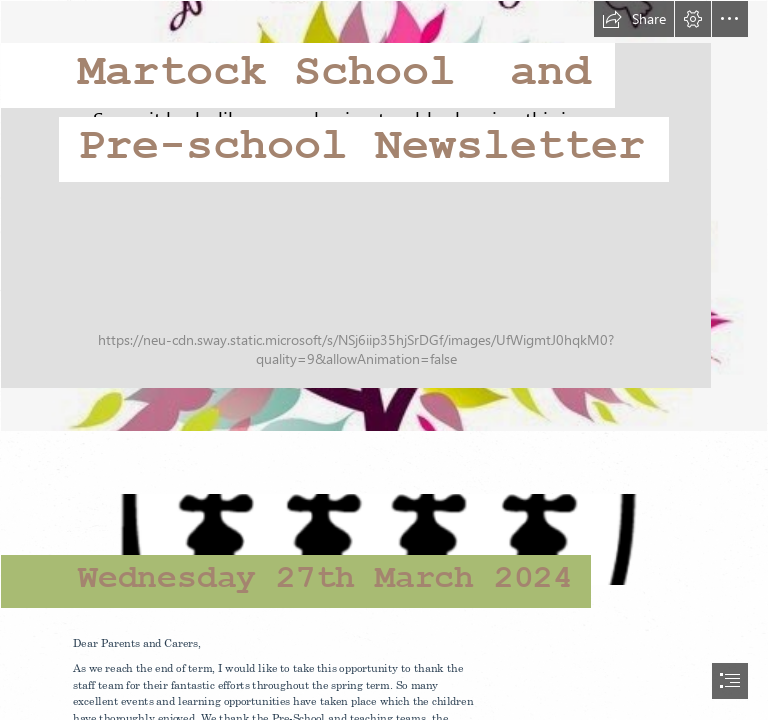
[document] (384, 360)
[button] (634, 19)
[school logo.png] (384, 527)
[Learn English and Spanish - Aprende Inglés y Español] (384, 216)
